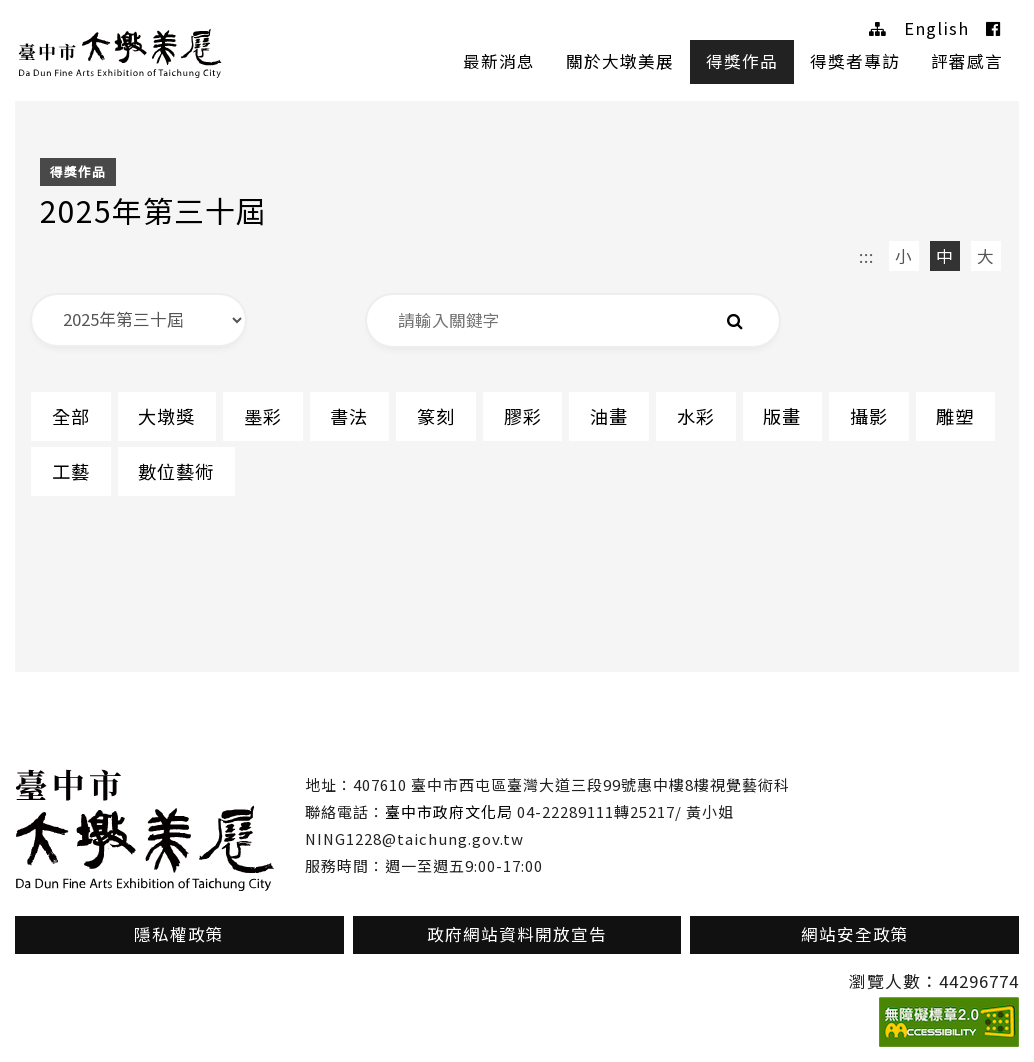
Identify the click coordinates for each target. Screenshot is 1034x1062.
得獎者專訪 (855, 61)
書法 (351, 416)
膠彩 (525, 416)
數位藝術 (177, 471)
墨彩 (264, 416)
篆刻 (438, 416)
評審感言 (967, 61)
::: (866, 256)
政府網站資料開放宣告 (517, 934)
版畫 (786, 416)
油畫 (612, 416)
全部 (71, 416)
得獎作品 (742, 61)
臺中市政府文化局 (449, 811)
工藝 (71, 471)
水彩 (699, 416)
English (936, 28)
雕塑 (960, 416)
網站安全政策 (855, 934)
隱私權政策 (179, 934)
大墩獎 (167, 416)
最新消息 (499, 61)
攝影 (873, 416)
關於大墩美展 (620, 61)
